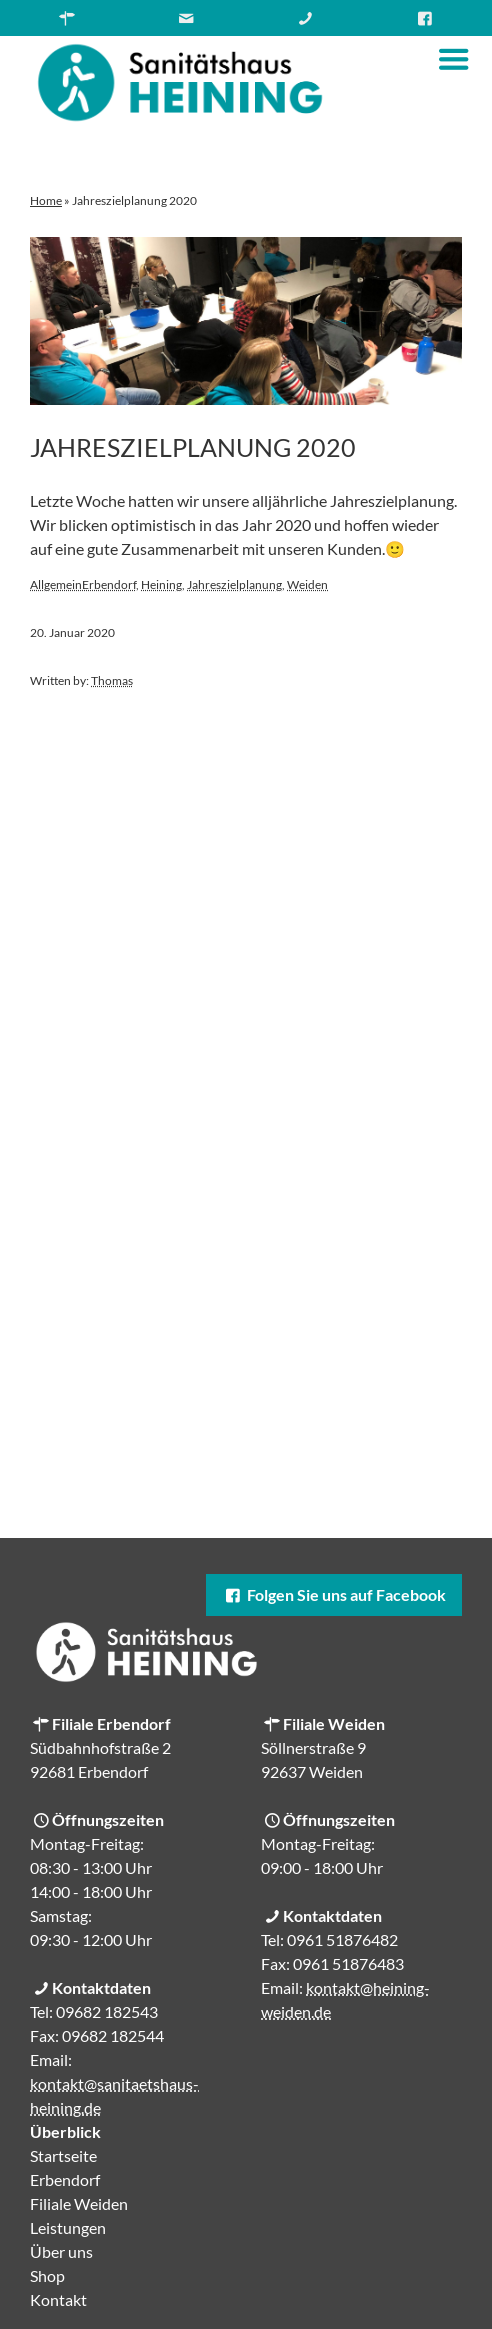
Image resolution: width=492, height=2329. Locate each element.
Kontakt (58, 2299)
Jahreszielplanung (234, 584)
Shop (47, 2275)
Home (46, 200)
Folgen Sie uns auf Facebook (334, 1594)
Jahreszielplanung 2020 (193, 447)
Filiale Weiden (79, 2203)
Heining (161, 584)
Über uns (61, 2251)
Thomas (112, 680)
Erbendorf (109, 584)
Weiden (307, 584)
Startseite (63, 2155)
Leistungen (68, 2227)
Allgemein (56, 584)
